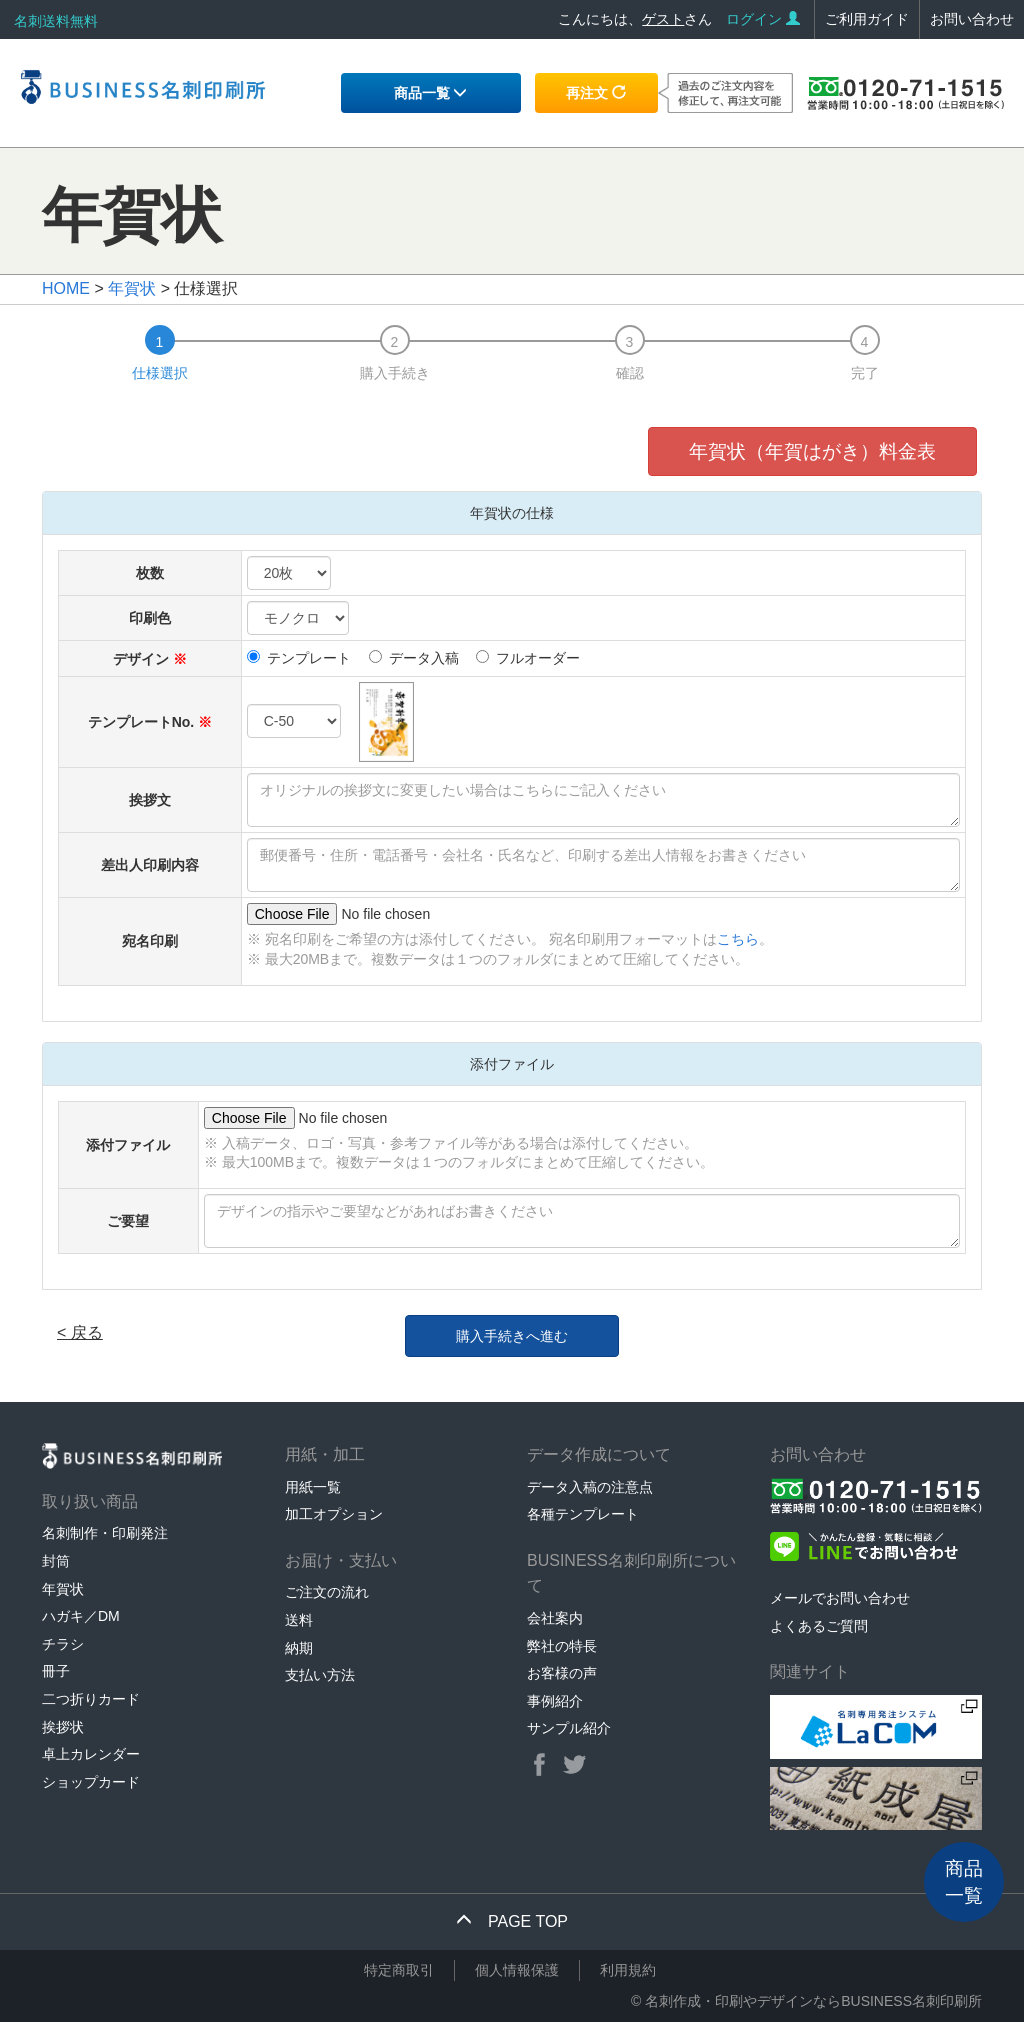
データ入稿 (414, 658)
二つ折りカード (91, 1699)
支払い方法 (320, 1675)
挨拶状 (63, 1727)
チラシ (63, 1644)
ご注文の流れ (327, 1592)
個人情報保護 (517, 1970)
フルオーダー (528, 658)
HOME (66, 288)
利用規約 (628, 1970)
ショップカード (91, 1782)
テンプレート (299, 658)
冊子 (56, 1671)
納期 (299, 1648)
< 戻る (80, 1332)
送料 (299, 1620)
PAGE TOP (512, 1921)
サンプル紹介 (569, 1728)
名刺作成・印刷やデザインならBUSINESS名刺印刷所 (813, 2001)
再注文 (596, 93)
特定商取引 (399, 1970)
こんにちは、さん (635, 19)
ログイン (763, 19)
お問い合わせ (972, 19)
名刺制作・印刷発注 (105, 1533)
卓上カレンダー (91, 1754)
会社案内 (555, 1618)
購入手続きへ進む (512, 1336)
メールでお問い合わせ (840, 1598)
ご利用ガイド (867, 19)
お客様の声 (562, 1673)
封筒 (56, 1561)
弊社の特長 (562, 1646)
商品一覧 (431, 93)
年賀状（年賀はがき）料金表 (812, 451)
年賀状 (132, 288)
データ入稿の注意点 (590, 1487)
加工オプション (334, 1514)
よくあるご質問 (819, 1626)
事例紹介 (555, 1701)
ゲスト (663, 19)
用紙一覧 (313, 1487)
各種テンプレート (583, 1514)
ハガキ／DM (81, 1616)
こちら (738, 939)
